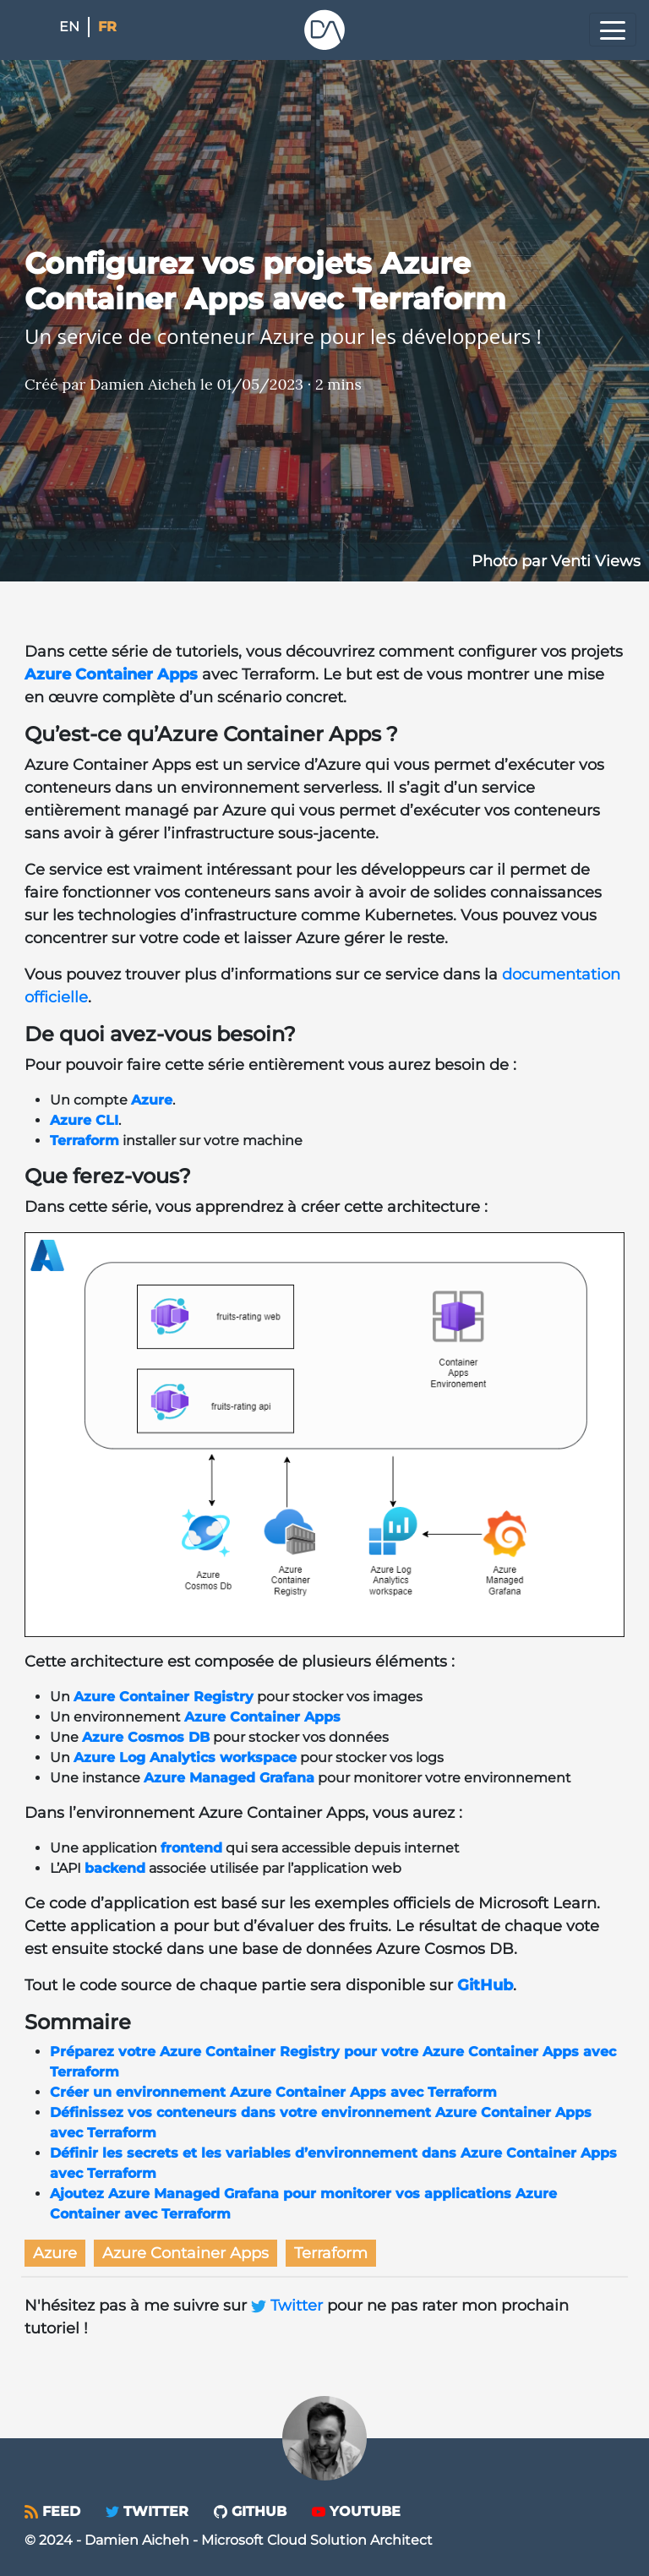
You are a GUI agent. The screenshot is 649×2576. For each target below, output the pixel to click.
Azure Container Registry (164, 1697)
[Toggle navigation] (612, 29)
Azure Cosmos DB (146, 1737)
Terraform (84, 1140)
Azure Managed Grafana (229, 1778)
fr (107, 27)
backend (115, 1868)
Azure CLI (84, 1120)
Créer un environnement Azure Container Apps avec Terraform (273, 2092)
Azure (151, 1100)
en (69, 27)
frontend (191, 1848)
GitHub (485, 1985)
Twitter (289, 2305)
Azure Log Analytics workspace (185, 1757)
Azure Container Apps (111, 674)
